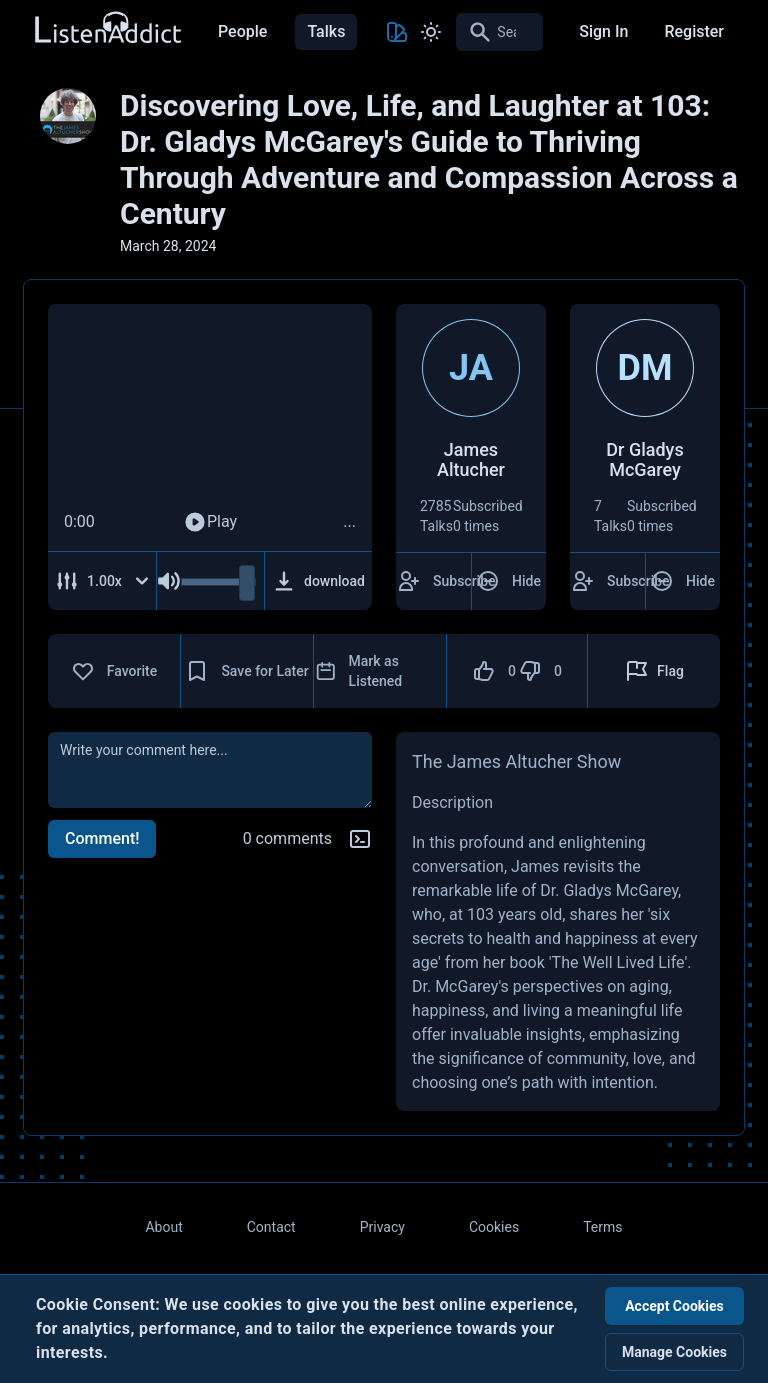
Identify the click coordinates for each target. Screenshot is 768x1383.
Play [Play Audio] (210, 522)
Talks (326, 31)
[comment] (210, 770)
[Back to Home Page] (107, 28)
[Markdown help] (360, 839)
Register (694, 31)
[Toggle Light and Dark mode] (431, 32)
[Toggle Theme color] (397, 32)
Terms (602, 1227)
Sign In (603, 31)
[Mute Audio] (169, 581)
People (242, 31)
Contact (271, 1227)
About (163, 1227)
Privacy (382, 1227)
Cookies (494, 1227)
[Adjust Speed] (102, 581)
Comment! (102, 838)
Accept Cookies (674, 1306)
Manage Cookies (674, 1352)
